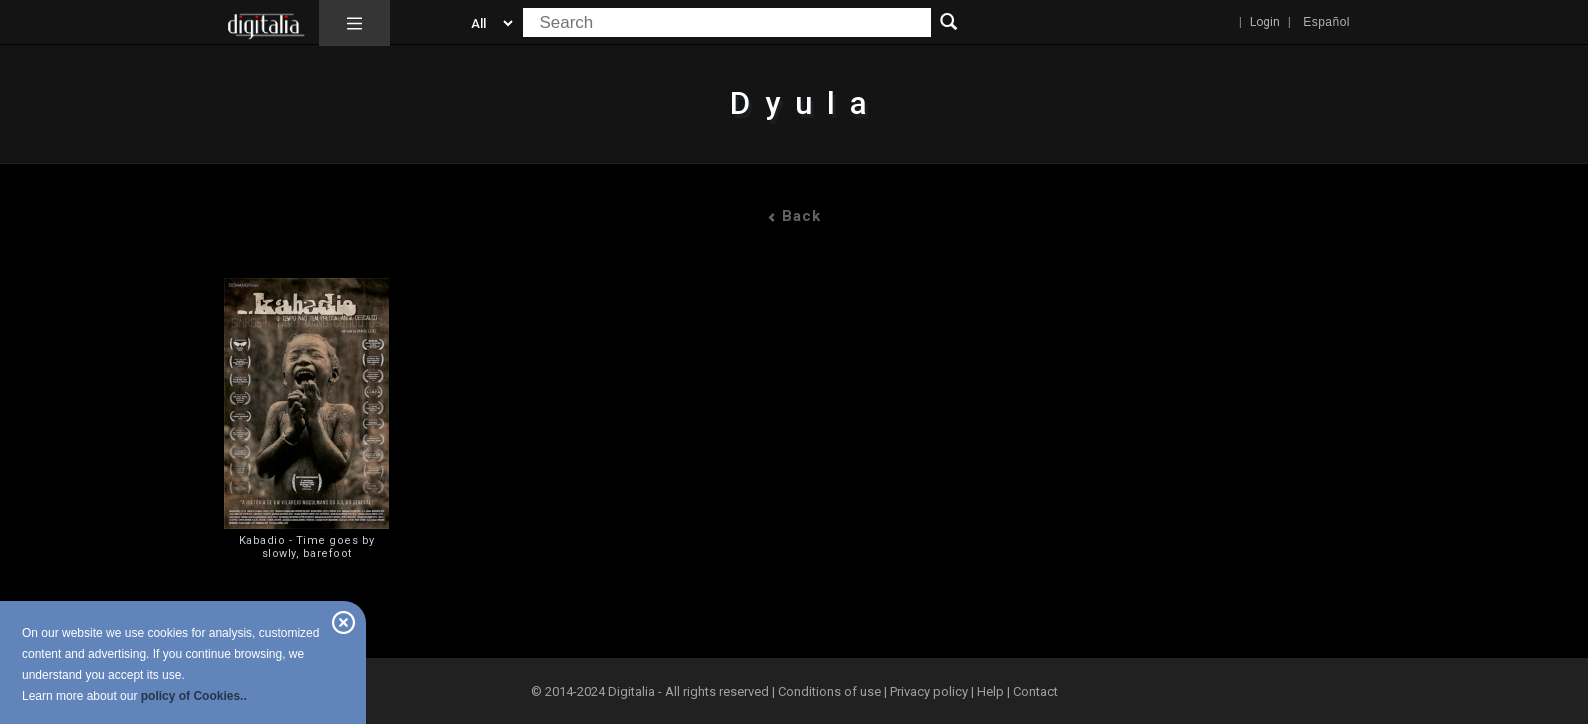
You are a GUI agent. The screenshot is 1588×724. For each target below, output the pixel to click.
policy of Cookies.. (194, 696)
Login (1265, 22)
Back (794, 216)
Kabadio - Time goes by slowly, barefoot (307, 547)
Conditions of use (831, 691)
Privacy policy (929, 691)
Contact (1035, 691)
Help (990, 691)
